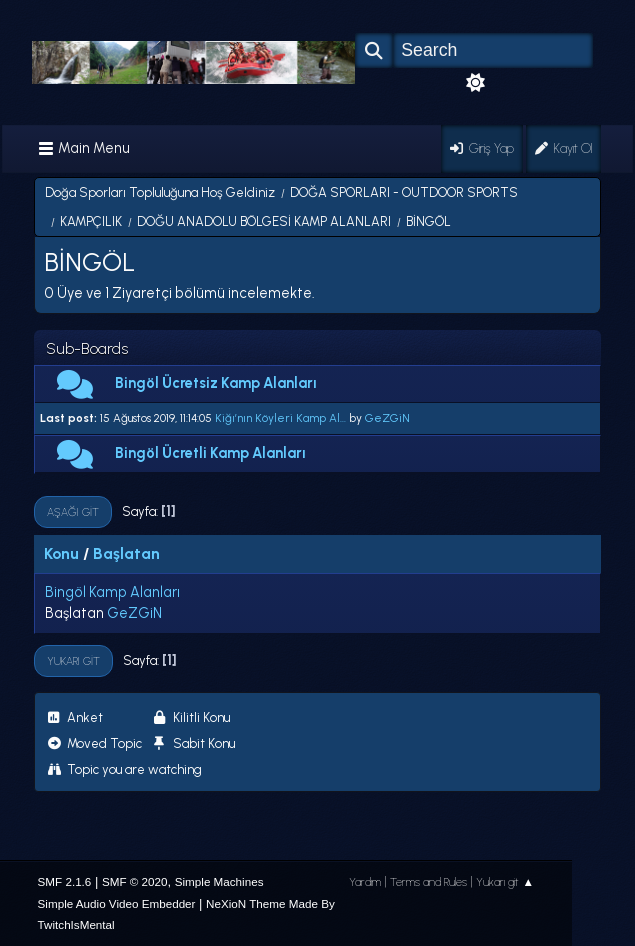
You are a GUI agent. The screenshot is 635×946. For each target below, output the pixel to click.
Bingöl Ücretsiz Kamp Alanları (216, 383)
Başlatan (126, 553)
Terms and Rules (428, 882)
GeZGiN (387, 418)
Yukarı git (73, 661)
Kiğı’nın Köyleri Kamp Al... (280, 418)
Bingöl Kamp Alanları (112, 592)
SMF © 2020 (135, 881)
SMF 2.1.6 (65, 881)
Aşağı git (73, 512)
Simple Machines (219, 881)
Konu (61, 553)
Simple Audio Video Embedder (117, 903)
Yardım (365, 882)
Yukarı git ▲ (505, 882)
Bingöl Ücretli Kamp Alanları (210, 453)
